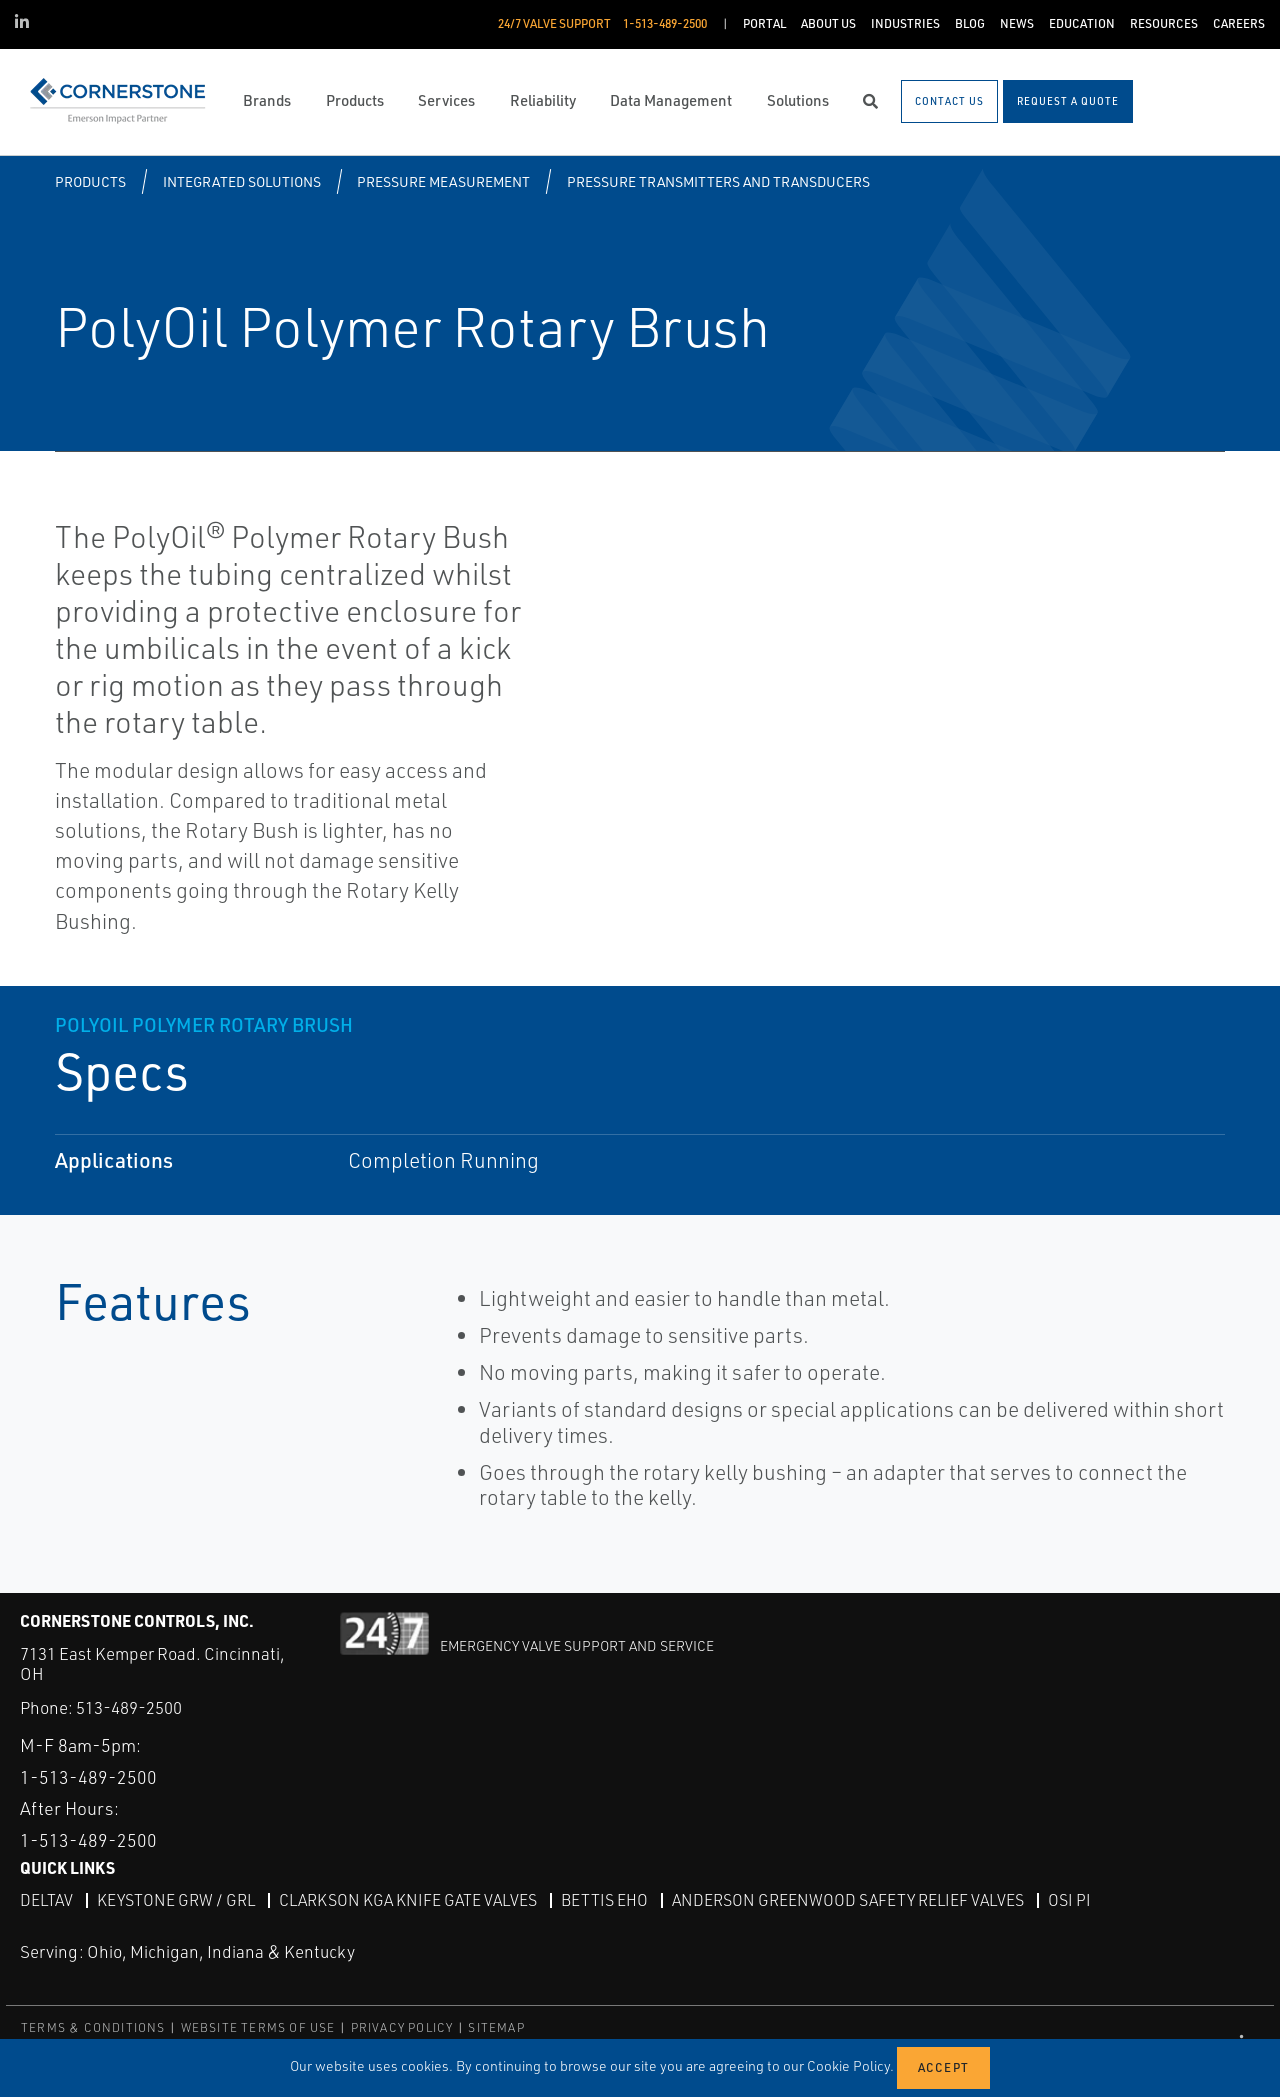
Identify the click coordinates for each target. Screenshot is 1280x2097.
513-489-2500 (129, 1707)
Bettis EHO (604, 1899)
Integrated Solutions (242, 181)
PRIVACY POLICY (402, 2026)
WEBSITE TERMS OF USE (258, 2026)
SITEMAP (496, 2026)
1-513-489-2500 (88, 1776)
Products (90, 181)
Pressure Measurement (443, 181)
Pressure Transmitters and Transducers (718, 181)
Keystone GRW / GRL (176, 1899)
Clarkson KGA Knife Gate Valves (408, 1899)
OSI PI (1069, 1899)
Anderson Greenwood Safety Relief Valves (848, 1899)
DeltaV (46, 1899)
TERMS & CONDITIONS (93, 2026)
